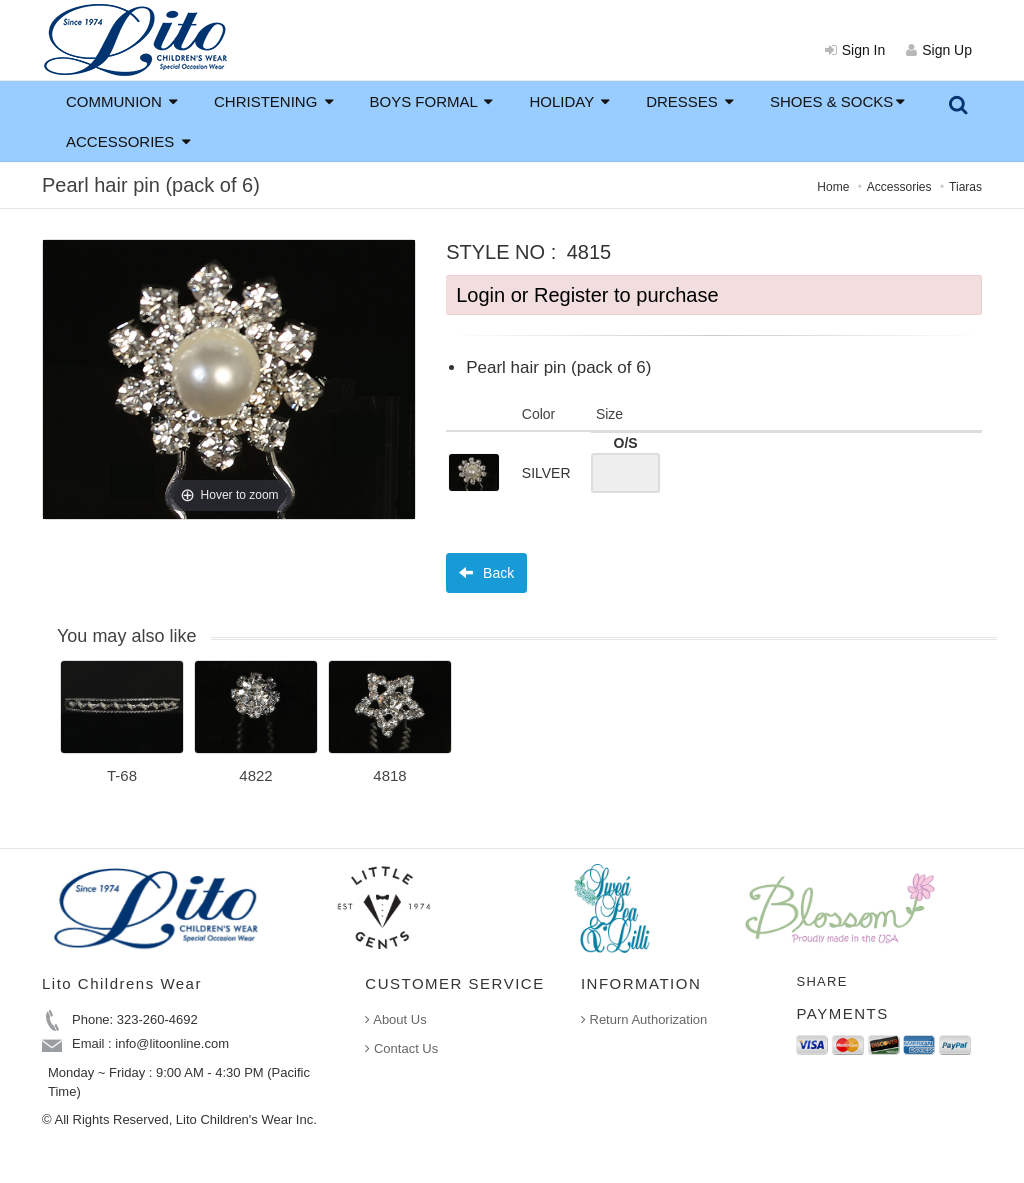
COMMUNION (122, 101)
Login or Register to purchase (587, 295)
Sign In (855, 50)
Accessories (899, 187)
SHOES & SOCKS (837, 101)
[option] (122, 729)
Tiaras (965, 187)
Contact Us (401, 1048)
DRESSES (690, 101)
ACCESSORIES (128, 141)
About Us (395, 1019)
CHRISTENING (274, 101)
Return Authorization (644, 1019)
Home (833, 187)
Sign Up (939, 50)
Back (486, 573)
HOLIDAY (569, 101)
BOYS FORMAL (432, 101)
